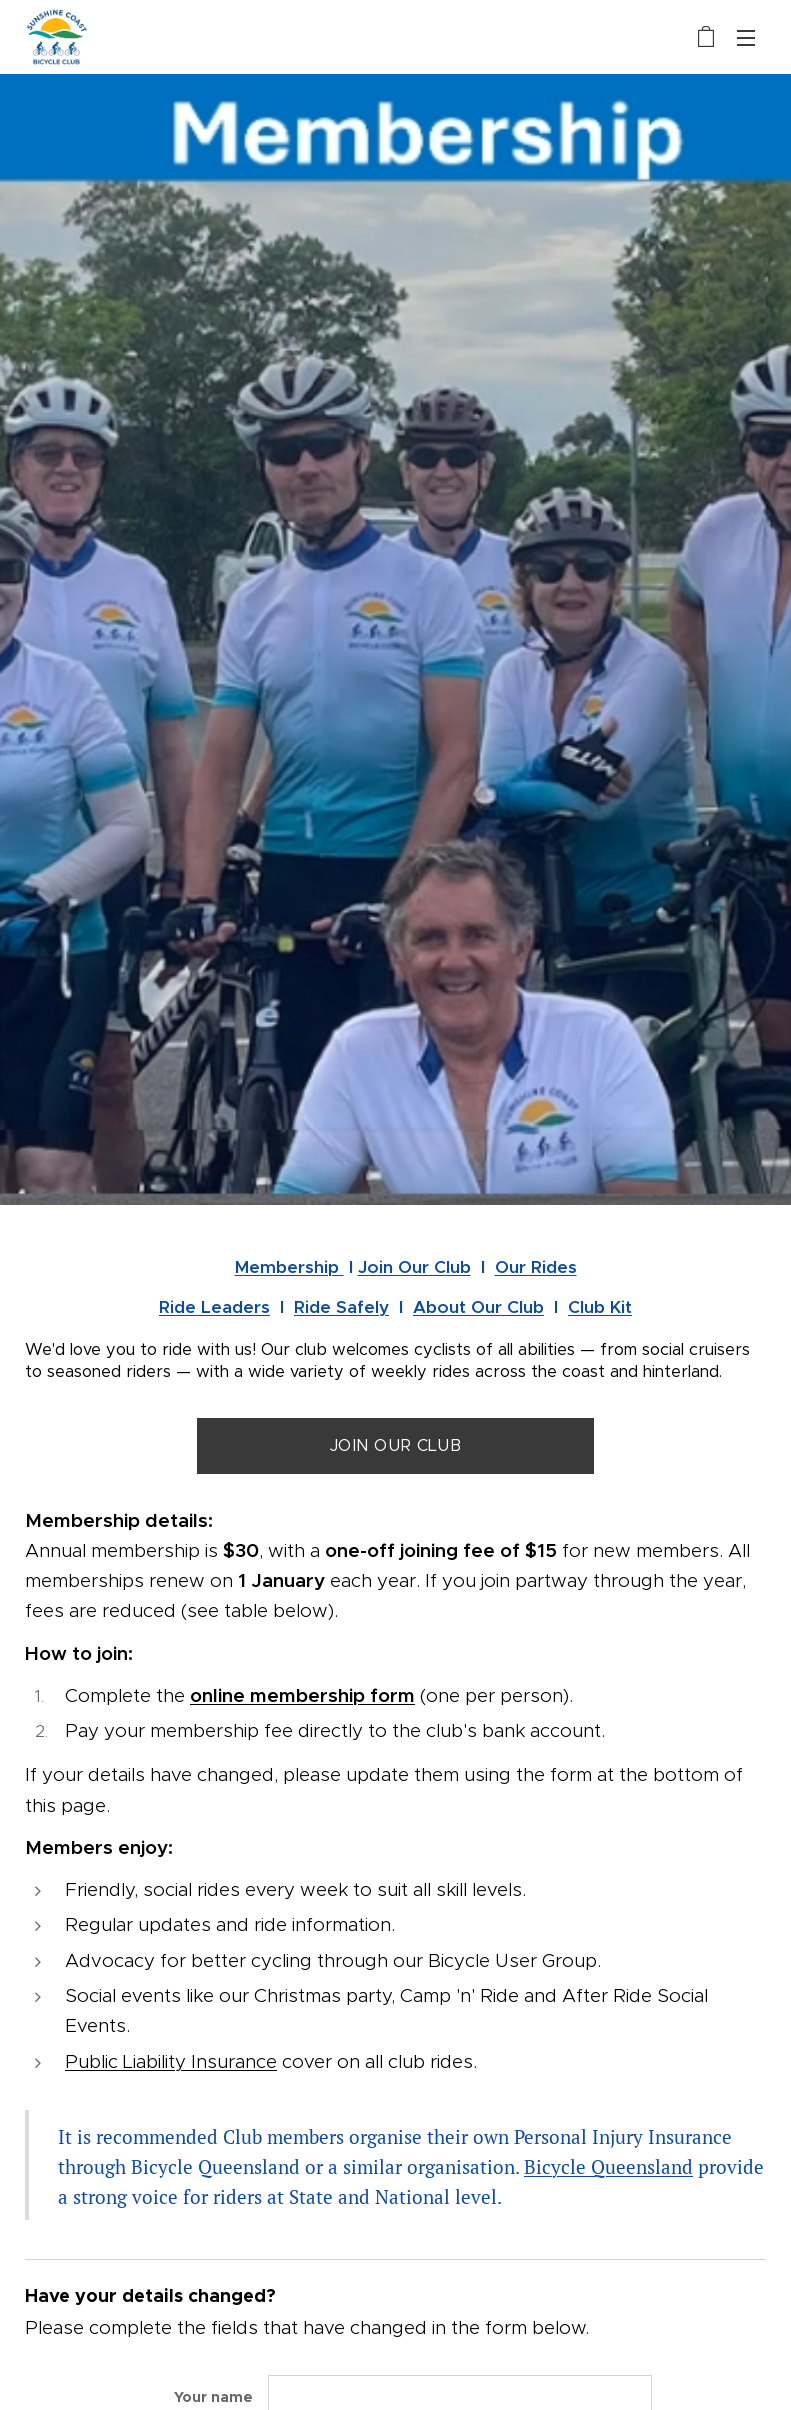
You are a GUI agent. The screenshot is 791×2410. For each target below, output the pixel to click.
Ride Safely (341, 1307)
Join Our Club (414, 1267)
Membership (289, 1267)
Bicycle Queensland (608, 2166)
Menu (746, 38)
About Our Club (478, 1307)
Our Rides (536, 1267)
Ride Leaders (214, 1307)
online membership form (302, 1695)
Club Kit (600, 1307)
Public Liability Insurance (171, 2061)
